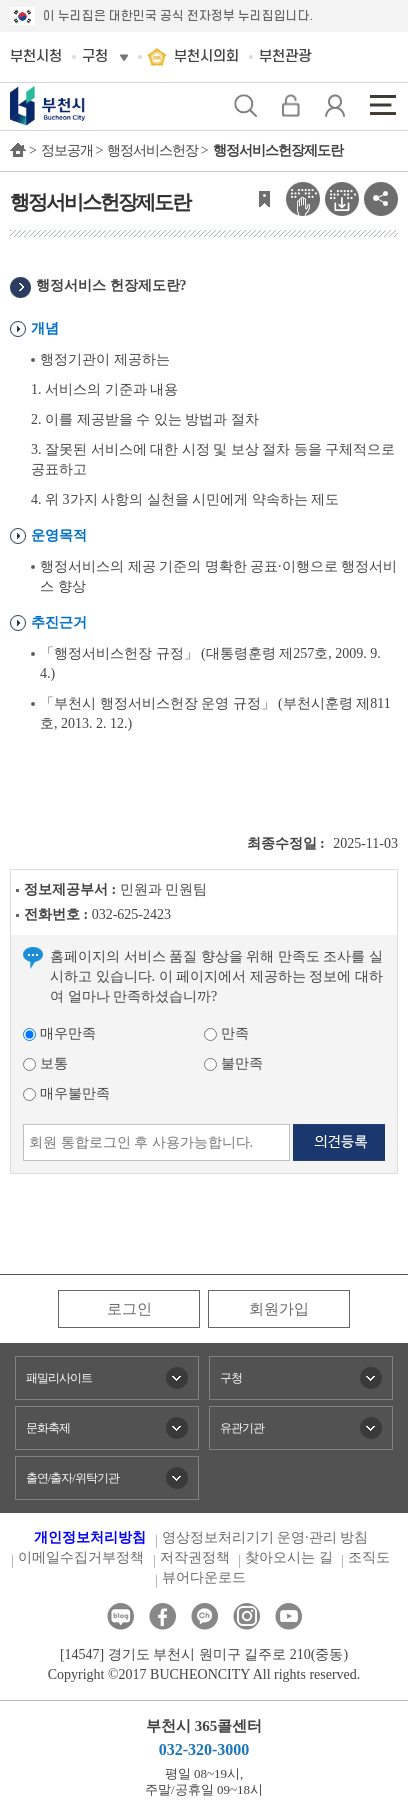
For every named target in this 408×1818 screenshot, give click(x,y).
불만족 (233, 1063)
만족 (226, 1033)
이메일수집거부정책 (81, 1557)
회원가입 (279, 1309)
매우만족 (59, 1033)
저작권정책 (195, 1557)
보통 (45, 1063)
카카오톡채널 (204, 1616)
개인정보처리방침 (90, 1537)
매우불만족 (66, 1093)
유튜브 (288, 1616)
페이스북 (162, 1616)
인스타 (246, 1616)
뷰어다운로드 (204, 1577)
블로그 (120, 1616)
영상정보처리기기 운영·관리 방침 (265, 1537)
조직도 (369, 1557)
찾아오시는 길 (289, 1557)
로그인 (129, 1309)
